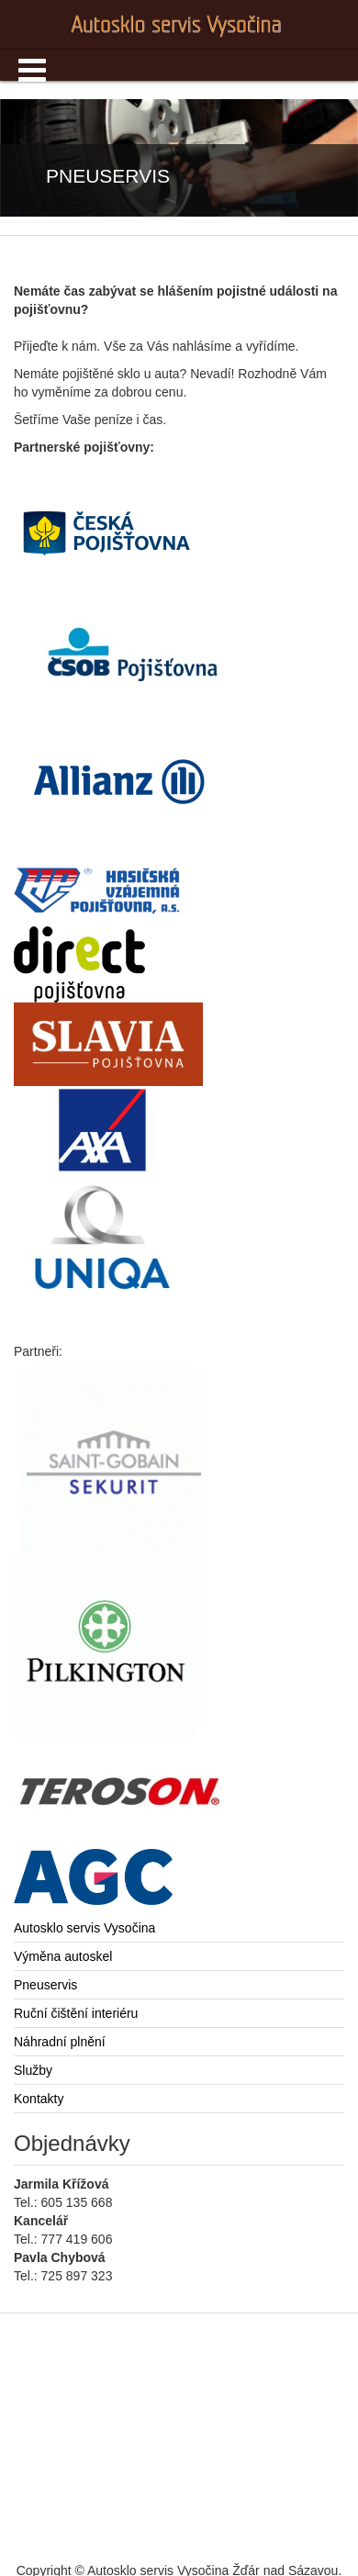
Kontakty (38, 2098)
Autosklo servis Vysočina (84, 1928)
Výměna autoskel (63, 1956)
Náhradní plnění (60, 2041)
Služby (33, 2070)
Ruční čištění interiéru (76, 2013)
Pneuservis (45, 1984)
